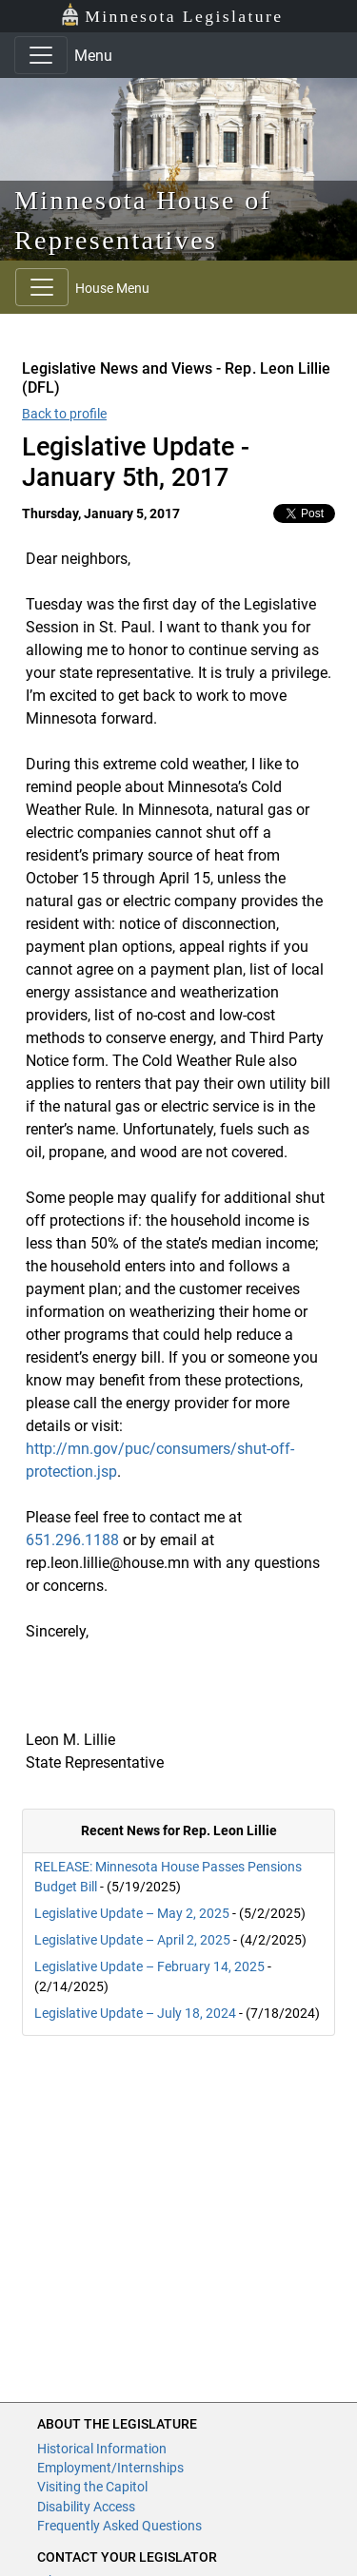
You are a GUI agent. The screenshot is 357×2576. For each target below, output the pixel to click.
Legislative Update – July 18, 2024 (135, 2013)
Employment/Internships (110, 2467)
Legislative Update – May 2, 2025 (131, 1913)
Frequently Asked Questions (119, 2525)
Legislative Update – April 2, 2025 (132, 1939)
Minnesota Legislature (172, 15)
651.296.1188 (72, 1540)
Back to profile (64, 413)
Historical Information (102, 2448)
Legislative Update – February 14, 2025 (149, 1966)
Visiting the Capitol (92, 2486)
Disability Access (86, 2506)
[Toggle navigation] (41, 55)
